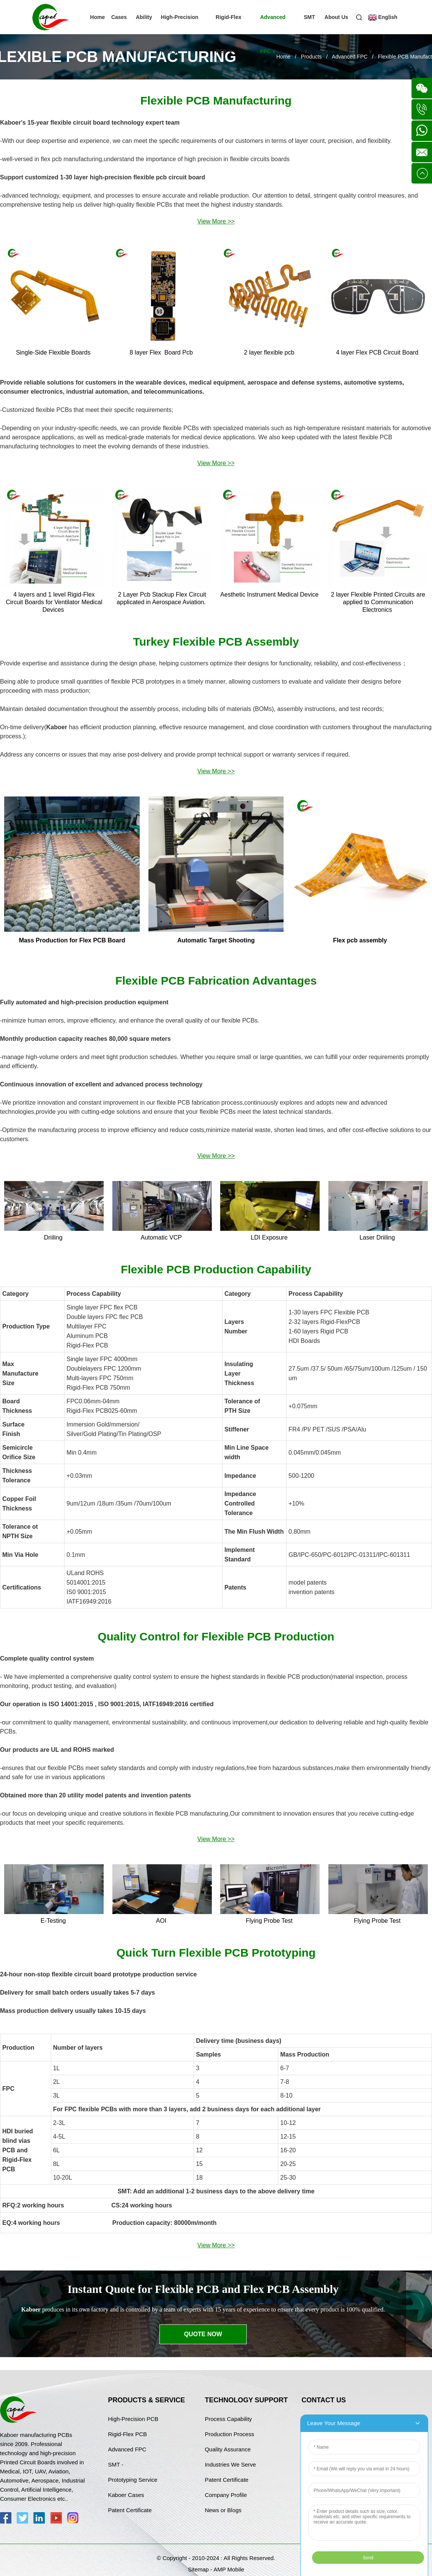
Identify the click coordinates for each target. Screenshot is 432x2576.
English (382, 34)
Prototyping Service (133, 2479)
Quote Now (203, 2334)
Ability (144, 34)
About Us (336, 34)
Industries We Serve (230, 2464)
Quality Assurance (228, 2449)
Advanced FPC (272, 34)
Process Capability (228, 2419)
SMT (309, 34)
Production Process (229, 2434)
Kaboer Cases (126, 2495)
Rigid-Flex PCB (228, 34)
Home (97, 17)
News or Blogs (223, 2510)
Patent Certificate (130, 2510)
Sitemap (198, 2569)
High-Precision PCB (180, 34)
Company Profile (226, 2495)
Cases (119, 34)
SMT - (116, 2464)
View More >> (216, 221)
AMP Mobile (228, 2569)
